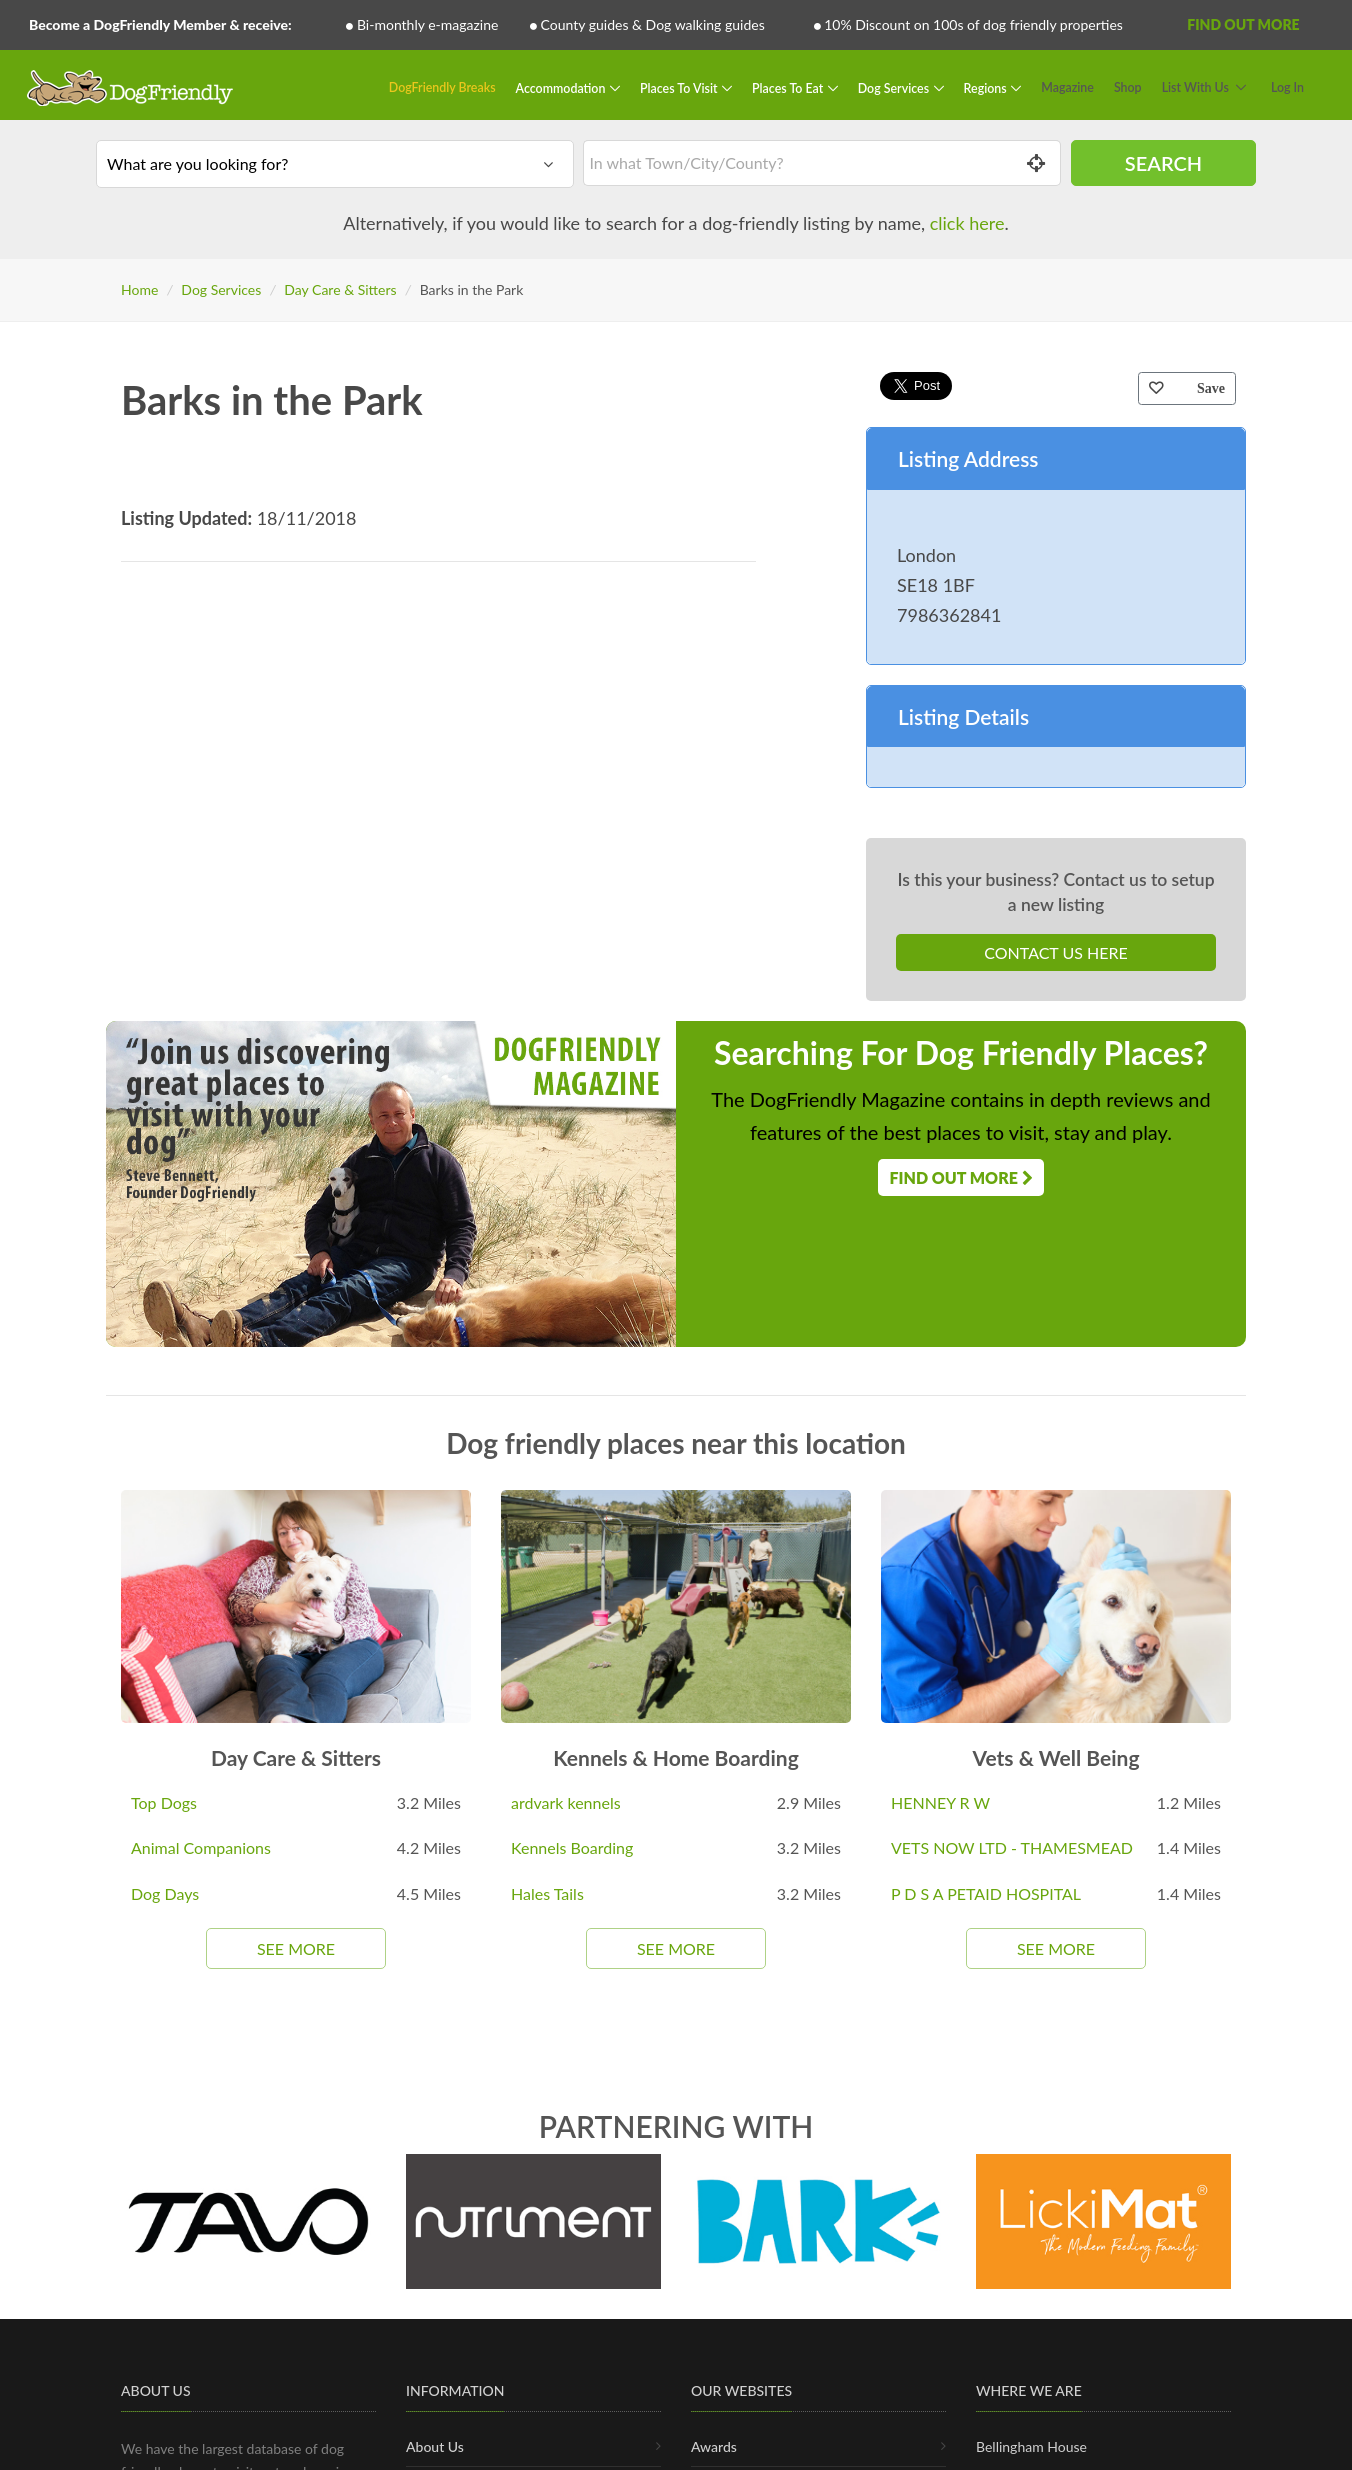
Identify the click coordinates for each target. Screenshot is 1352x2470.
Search (1163, 163)
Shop (1128, 87)
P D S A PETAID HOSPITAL (986, 1893)
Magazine (1067, 87)
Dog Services (895, 87)
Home (139, 289)
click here (967, 223)
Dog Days (165, 1893)
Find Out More (1243, 24)
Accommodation (562, 87)
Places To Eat (789, 87)
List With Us (1195, 87)
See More (296, 1948)
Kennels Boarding (572, 1847)
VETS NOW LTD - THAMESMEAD (1012, 1847)
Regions (987, 87)
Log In (1287, 87)
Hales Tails (547, 1893)
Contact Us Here (1055, 952)
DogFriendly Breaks (442, 87)
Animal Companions (201, 1847)
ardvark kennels (566, 1802)
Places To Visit (680, 87)
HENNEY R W (940, 1802)
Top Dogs (164, 1802)
